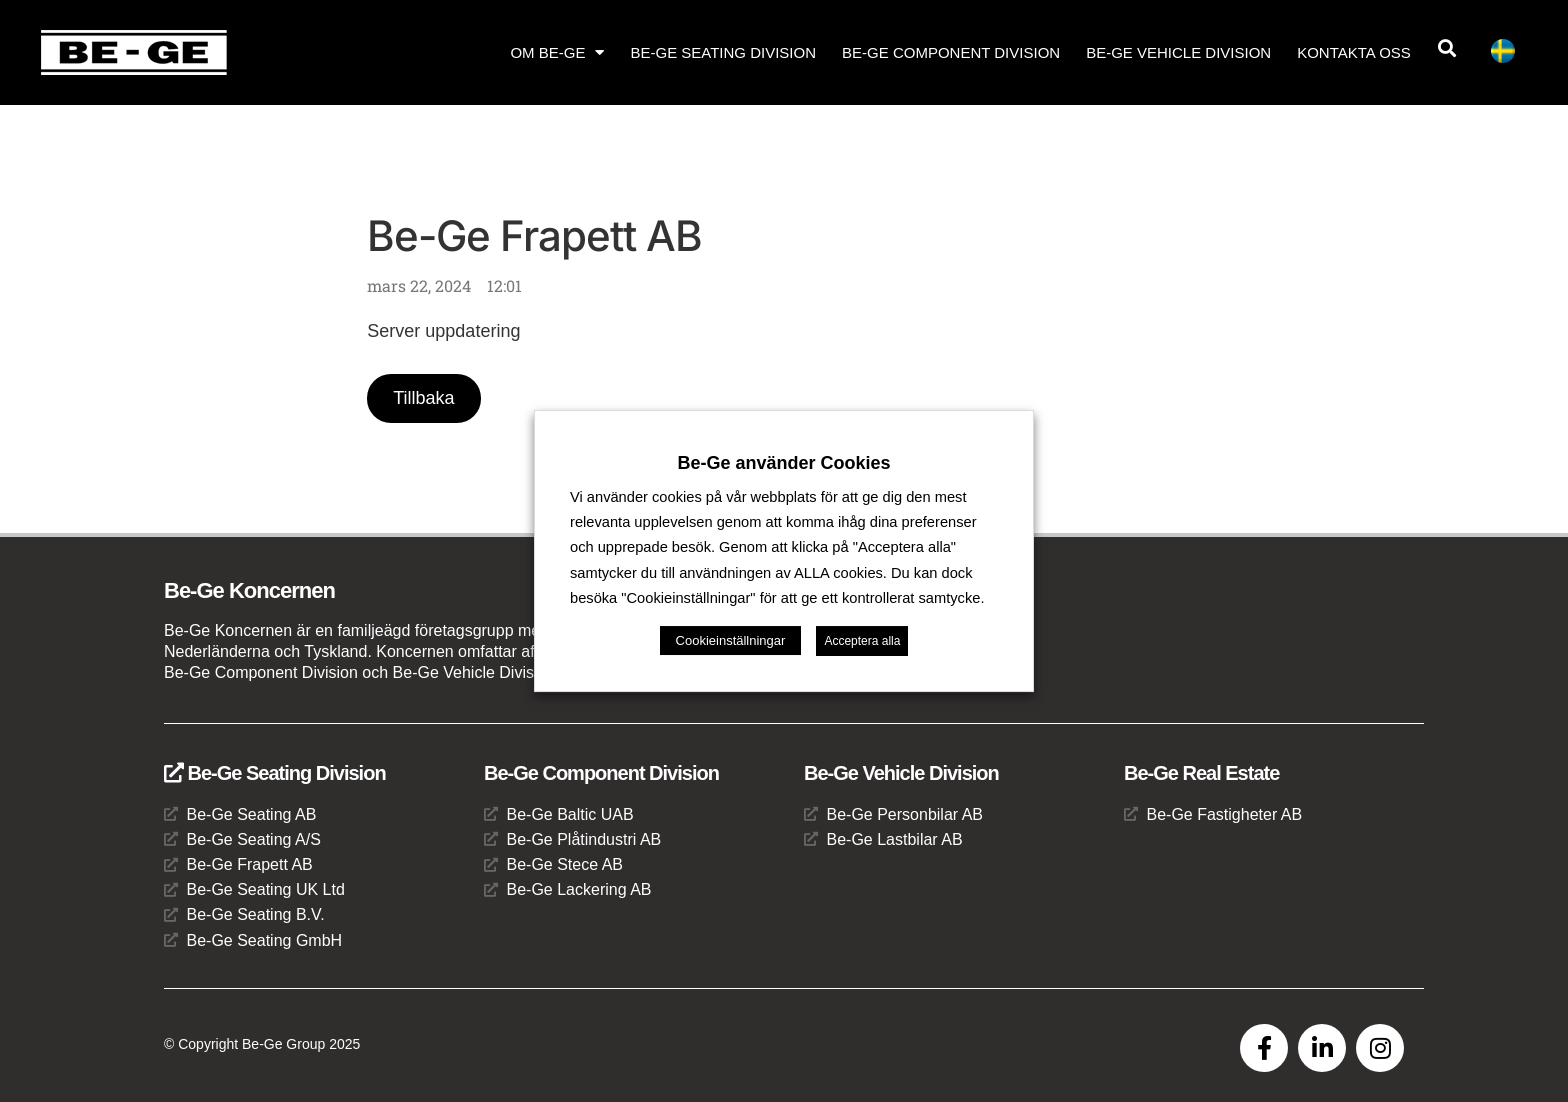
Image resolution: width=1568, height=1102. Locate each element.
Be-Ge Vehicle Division (1178, 52)
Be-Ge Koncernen (249, 590)
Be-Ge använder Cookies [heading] (783, 463)
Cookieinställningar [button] (731, 640)
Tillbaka (423, 398)
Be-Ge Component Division (951, 52)
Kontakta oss (1354, 52)
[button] (1447, 48)
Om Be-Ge (557, 52)
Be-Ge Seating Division (723, 52)
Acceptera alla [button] (862, 641)
